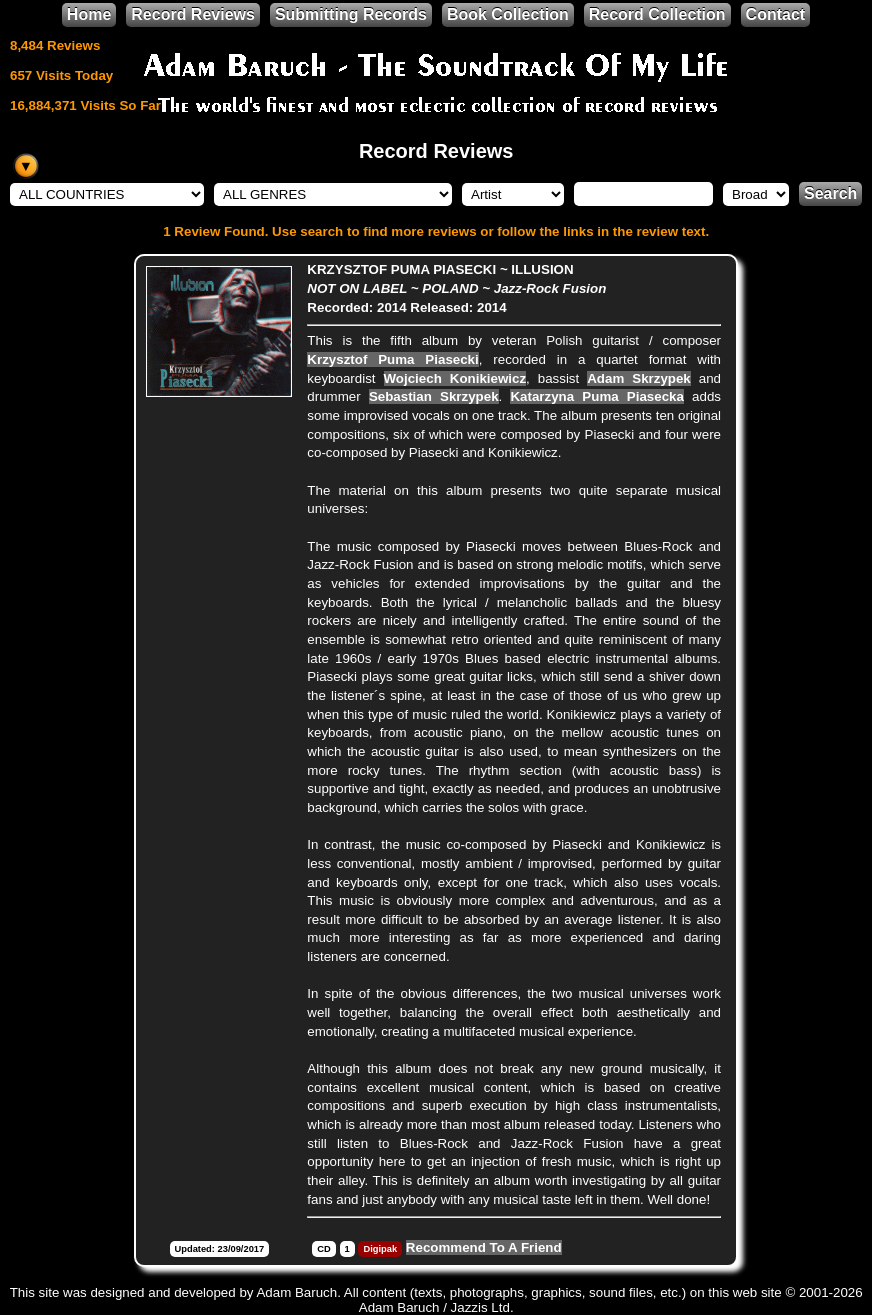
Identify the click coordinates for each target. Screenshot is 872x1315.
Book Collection (508, 14)
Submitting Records (351, 14)
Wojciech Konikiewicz (455, 378)
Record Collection (657, 14)
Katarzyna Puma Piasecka (596, 396)
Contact (776, 14)
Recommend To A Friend (484, 1247)
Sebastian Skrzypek (434, 396)
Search (830, 193)
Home (89, 14)
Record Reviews (193, 14)
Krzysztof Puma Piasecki (392, 359)
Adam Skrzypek (639, 378)
